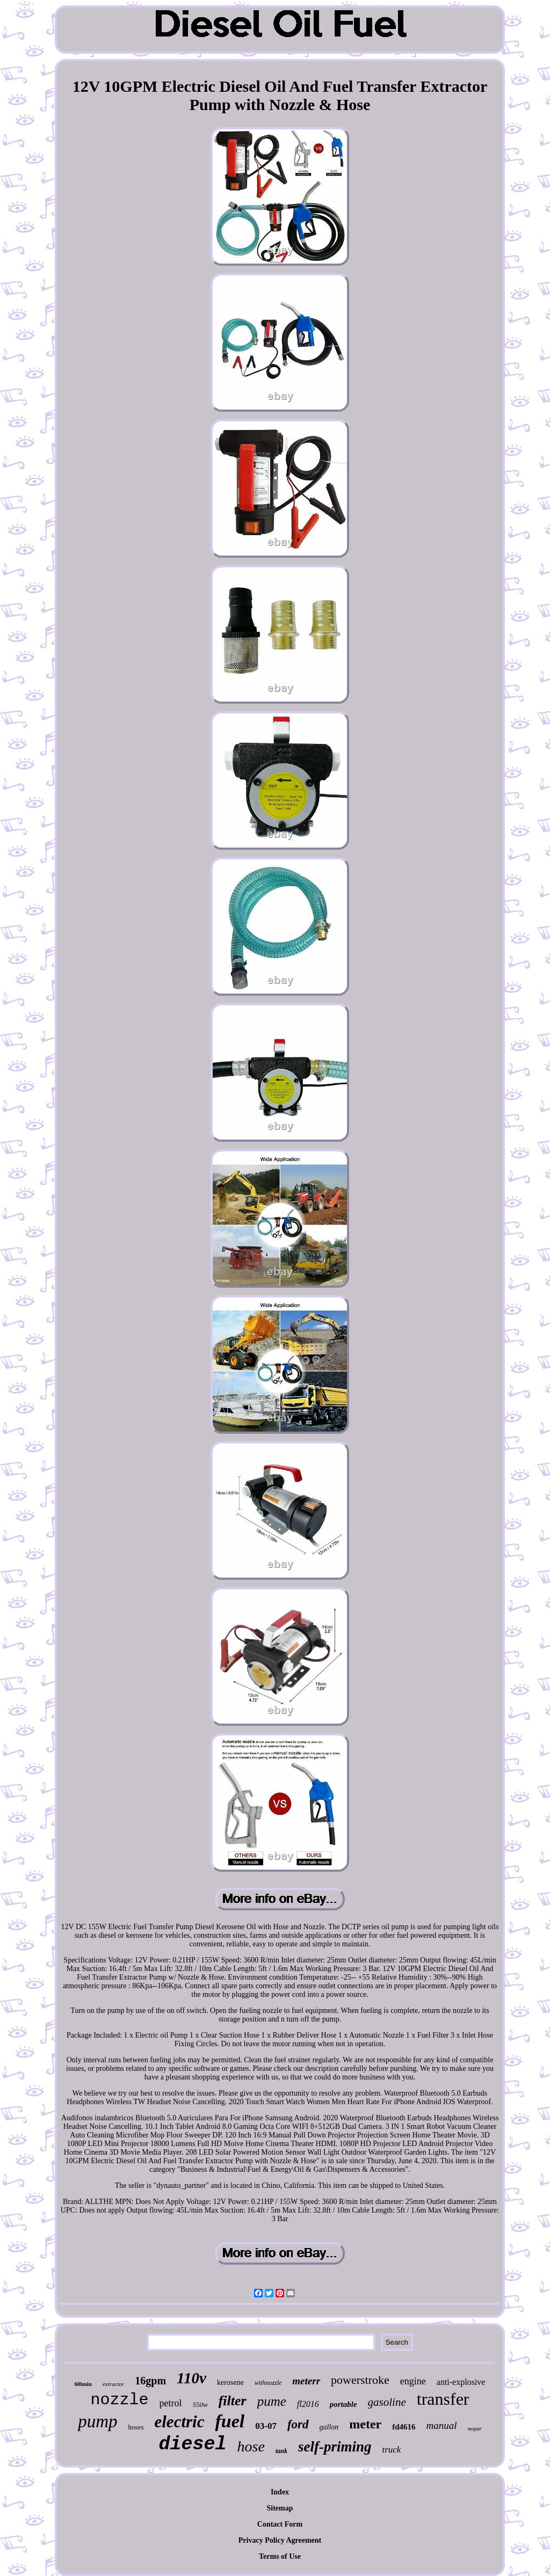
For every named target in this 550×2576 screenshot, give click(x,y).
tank (281, 2451)
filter (233, 2401)
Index (280, 2492)
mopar (475, 2429)
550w (200, 2404)
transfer (443, 2399)
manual (441, 2425)
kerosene (230, 2382)
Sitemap (280, 2508)
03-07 (266, 2426)
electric (180, 2421)
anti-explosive (461, 2382)
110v (191, 2378)
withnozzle (268, 2383)
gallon (329, 2427)
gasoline (387, 2402)
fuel (229, 2421)
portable (343, 2404)
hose (251, 2446)
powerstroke (360, 2380)
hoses (136, 2427)
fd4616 (403, 2426)
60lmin (83, 2384)
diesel (193, 2444)
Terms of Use (280, 2556)
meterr (306, 2381)
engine (413, 2381)
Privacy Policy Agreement (279, 2540)
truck (391, 2449)
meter (365, 2424)
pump (97, 2421)
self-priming (335, 2447)
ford (298, 2424)
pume (271, 2401)
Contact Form (279, 2524)
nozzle (120, 2400)
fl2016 (308, 2404)
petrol (171, 2403)
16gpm (150, 2381)
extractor (113, 2384)
